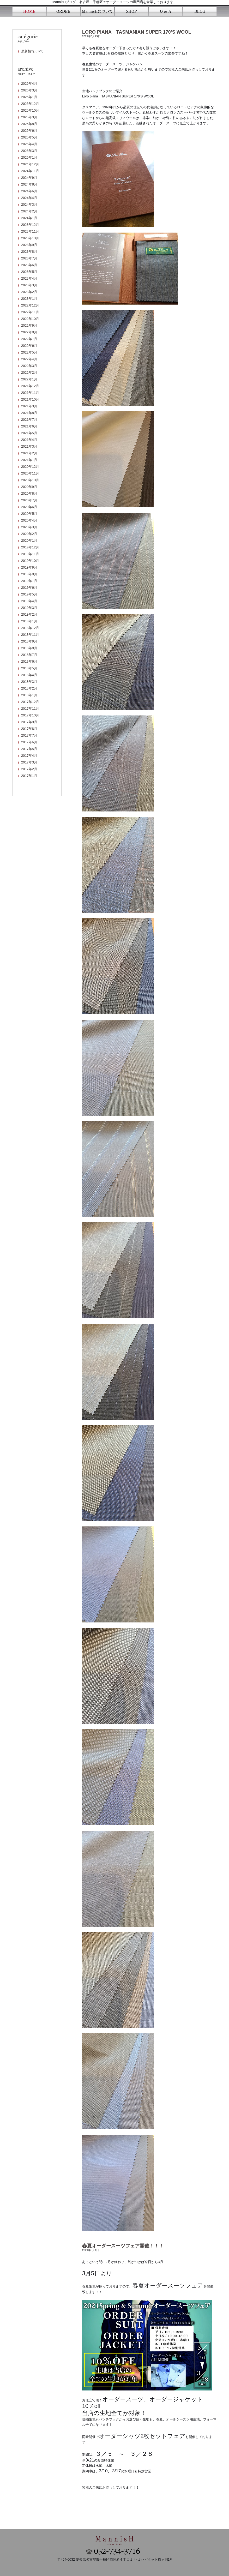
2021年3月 (29, 446)
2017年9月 (29, 722)
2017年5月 (29, 749)
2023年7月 (29, 258)
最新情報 (28, 51)
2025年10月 (30, 110)
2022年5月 (29, 352)
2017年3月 (29, 762)
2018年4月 (29, 675)
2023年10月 (30, 238)
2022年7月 (29, 339)
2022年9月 (29, 325)
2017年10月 (30, 715)
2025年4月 (29, 144)
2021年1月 (29, 460)
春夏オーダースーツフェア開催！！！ (123, 2245)
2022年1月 (29, 379)
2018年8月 (29, 648)
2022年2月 (29, 372)
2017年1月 (29, 776)
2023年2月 (29, 292)
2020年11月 (30, 473)
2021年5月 (29, 433)
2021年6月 (29, 426)
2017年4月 (29, 755)
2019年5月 (29, 594)
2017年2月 (29, 769)
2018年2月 (29, 688)
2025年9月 (29, 117)
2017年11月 (30, 708)
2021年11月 (30, 393)
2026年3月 (29, 90)
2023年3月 (29, 285)
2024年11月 (30, 171)
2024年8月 (29, 184)
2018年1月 (29, 695)
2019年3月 (29, 608)
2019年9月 (29, 567)
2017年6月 (29, 742)
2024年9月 (29, 178)
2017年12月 (30, 702)
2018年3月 (29, 682)
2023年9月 (29, 245)
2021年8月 (29, 413)
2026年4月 (29, 83)
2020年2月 (29, 534)
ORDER (63, 11)
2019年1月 (29, 621)
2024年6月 (29, 191)
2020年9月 (29, 487)
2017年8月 (29, 729)
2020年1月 (29, 540)
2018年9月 (29, 641)
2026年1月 (29, 97)
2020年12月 (30, 466)
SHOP (131, 11)
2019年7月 (29, 581)
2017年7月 (29, 735)
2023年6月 (29, 265)
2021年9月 (29, 406)
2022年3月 (29, 366)
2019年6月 (29, 587)
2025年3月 (29, 151)
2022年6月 (29, 346)
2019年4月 (29, 601)
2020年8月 (29, 493)
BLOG (199, 11)
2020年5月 (29, 514)
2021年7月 (29, 419)
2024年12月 (30, 164)
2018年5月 (29, 668)
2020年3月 (29, 527)
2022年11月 (30, 312)
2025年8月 (29, 124)
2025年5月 (29, 137)
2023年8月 (29, 251)
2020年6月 (29, 507)
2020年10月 (30, 480)
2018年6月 (29, 661)
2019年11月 (30, 554)
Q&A (165, 11)
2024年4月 (29, 198)
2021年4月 (29, 440)
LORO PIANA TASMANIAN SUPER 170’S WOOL (136, 32)
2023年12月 (30, 225)
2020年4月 (29, 520)
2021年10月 (30, 399)
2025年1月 (29, 157)
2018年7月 (29, 655)
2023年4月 (29, 278)
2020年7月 (29, 500)
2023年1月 (29, 298)
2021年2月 (29, 453)
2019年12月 (30, 547)
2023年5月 (29, 272)
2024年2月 (29, 211)
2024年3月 (29, 204)
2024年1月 (29, 218)
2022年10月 (30, 319)
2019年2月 (29, 614)
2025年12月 (30, 104)
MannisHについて (97, 11)
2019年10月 (30, 561)
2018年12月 (30, 628)
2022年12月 (30, 305)
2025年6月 (29, 130)
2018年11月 (30, 634)
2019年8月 (29, 574)
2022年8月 (29, 332)
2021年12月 (30, 386)
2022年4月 (29, 359)
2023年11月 (30, 231)
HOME (29, 11)
